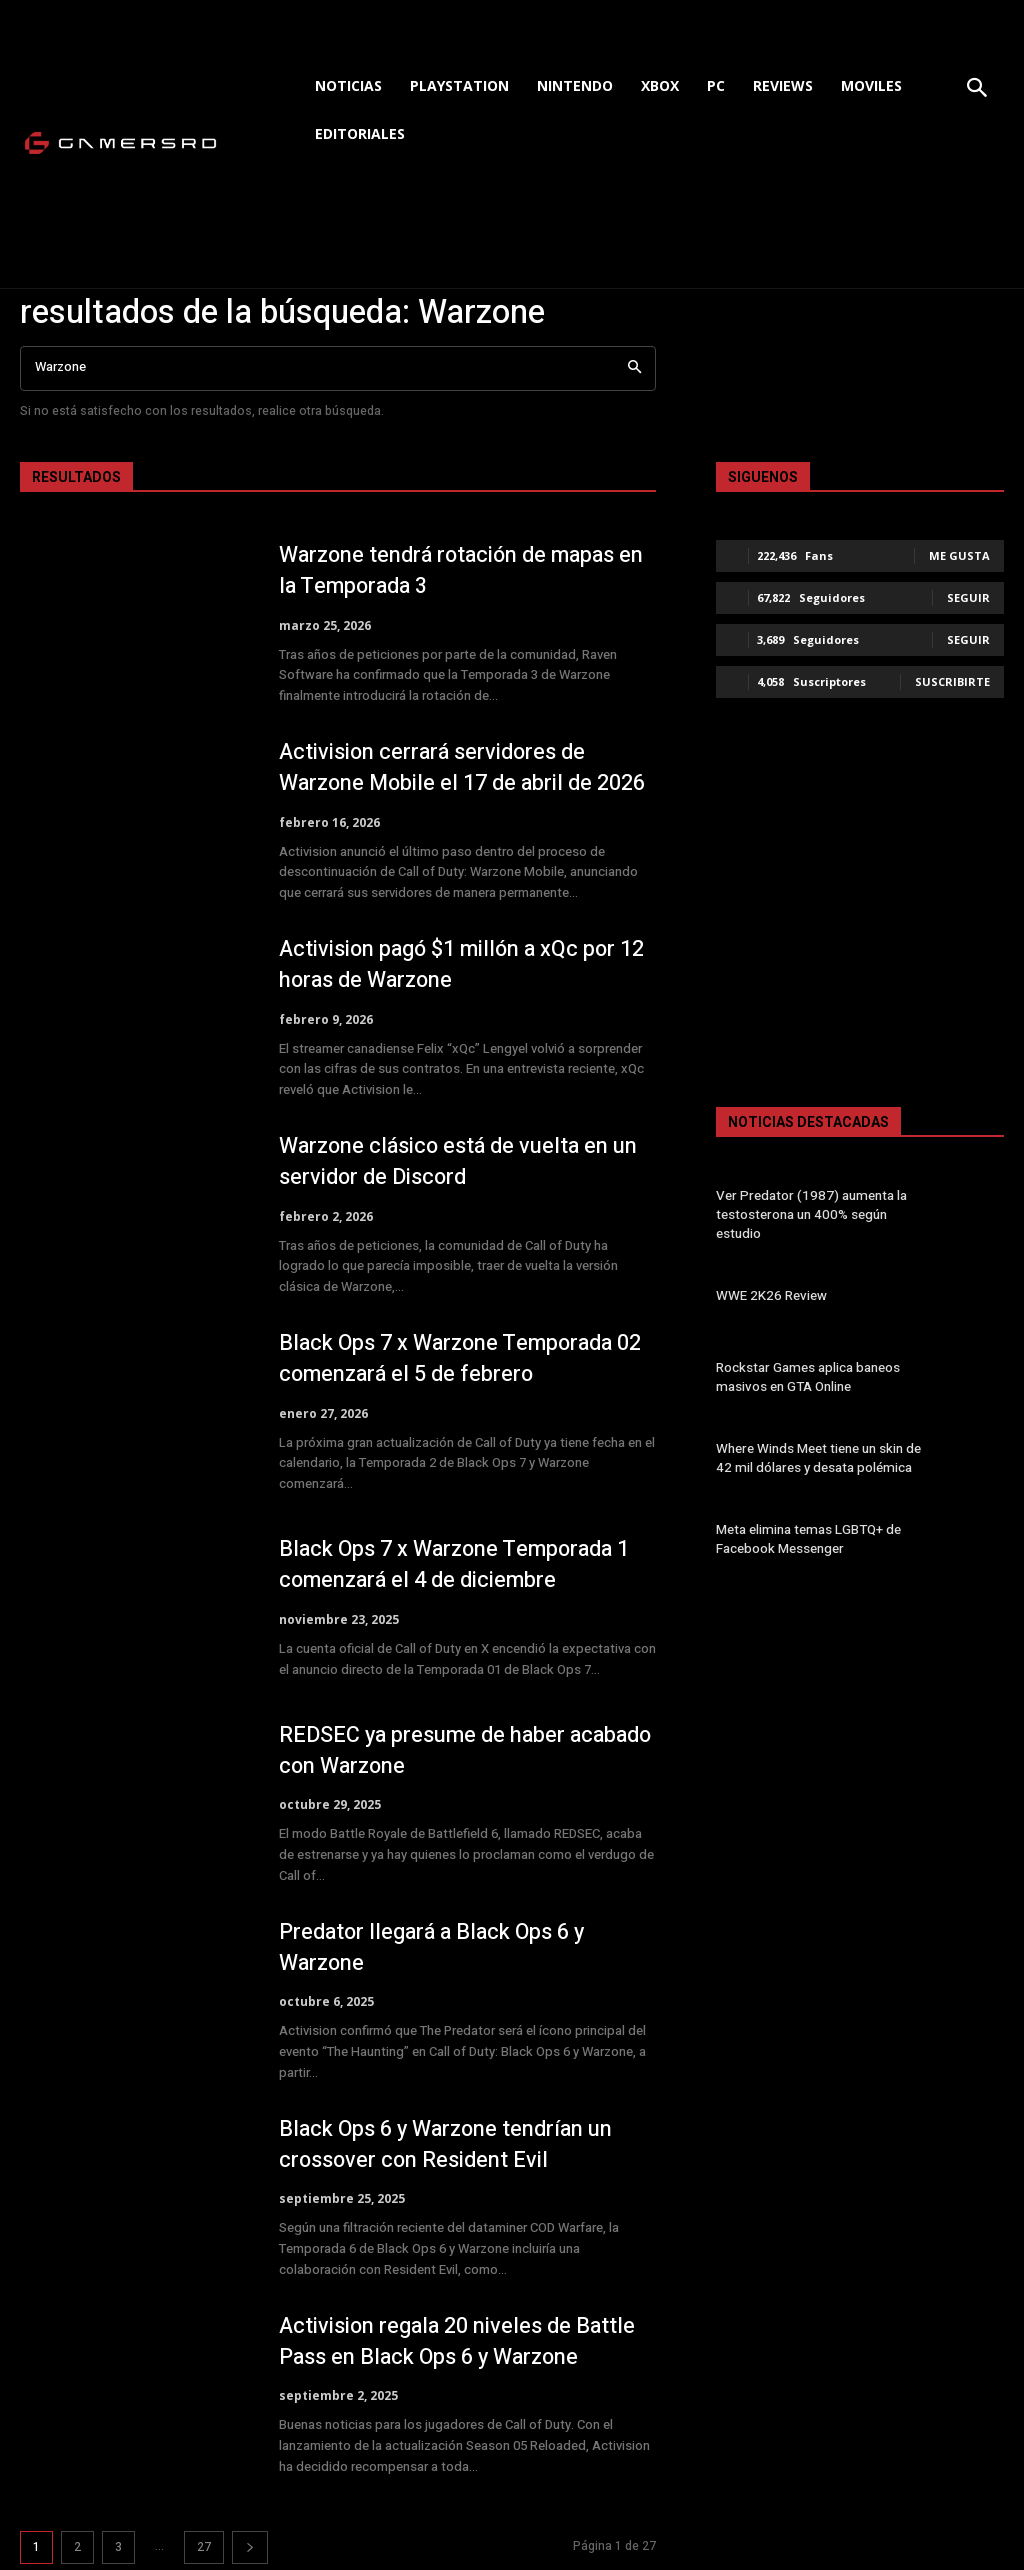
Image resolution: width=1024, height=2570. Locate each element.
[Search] (634, 368)
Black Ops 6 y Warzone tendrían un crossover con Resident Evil (449, 2144)
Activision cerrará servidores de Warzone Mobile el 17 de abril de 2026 (465, 767)
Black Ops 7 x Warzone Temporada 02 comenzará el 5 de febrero (464, 1358)
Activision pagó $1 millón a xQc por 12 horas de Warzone (465, 964)
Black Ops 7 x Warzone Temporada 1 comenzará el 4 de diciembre (458, 1564)
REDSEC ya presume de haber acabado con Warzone (424, 1750)
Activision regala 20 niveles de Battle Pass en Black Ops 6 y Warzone (459, 2341)
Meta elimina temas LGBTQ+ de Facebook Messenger (807, 1539)
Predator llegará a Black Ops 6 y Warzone (435, 1947)
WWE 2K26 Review (768, 1295)
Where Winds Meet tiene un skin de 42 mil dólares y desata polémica (817, 1458)
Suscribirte (952, 681)
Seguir (968, 597)
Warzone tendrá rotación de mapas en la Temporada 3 (466, 570)
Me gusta (959, 555)
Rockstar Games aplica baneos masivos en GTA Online (807, 1376)
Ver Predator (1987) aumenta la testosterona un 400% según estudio (823, 1214)
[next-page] (250, 2547)
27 (204, 2547)
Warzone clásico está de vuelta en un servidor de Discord (461, 1161)
